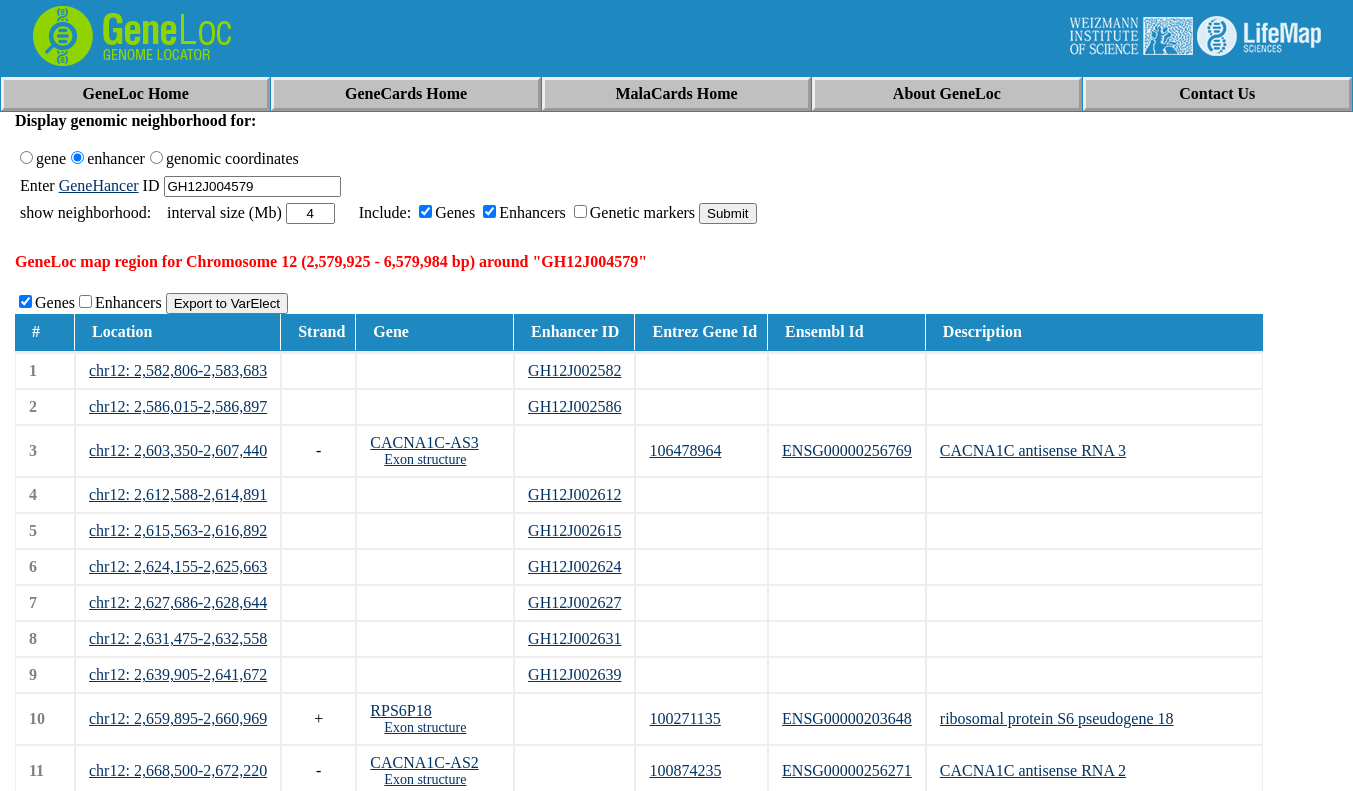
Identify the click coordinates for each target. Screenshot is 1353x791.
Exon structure (425, 459)
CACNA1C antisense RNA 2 (1033, 770)
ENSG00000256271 (847, 770)
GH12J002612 (574, 494)
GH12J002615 (574, 530)
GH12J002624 (574, 566)
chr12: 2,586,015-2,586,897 (178, 406)
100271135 (684, 718)
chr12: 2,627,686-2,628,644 (178, 602)
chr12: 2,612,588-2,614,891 (178, 494)
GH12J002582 (574, 370)
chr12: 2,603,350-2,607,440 (178, 450)
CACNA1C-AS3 (424, 442)
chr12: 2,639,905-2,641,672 (178, 674)
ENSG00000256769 (847, 450)
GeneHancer (99, 185)
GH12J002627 (574, 602)
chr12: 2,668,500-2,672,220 (178, 770)
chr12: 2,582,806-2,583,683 (178, 370)
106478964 (685, 450)
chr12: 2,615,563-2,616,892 (178, 530)
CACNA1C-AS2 (424, 762)
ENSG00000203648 (847, 718)
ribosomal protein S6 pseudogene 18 (1057, 718)
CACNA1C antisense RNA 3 (1033, 450)
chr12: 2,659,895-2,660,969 (178, 718)
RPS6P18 (400, 710)
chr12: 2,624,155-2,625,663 (178, 566)
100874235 (685, 770)
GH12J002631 (574, 638)
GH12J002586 (574, 406)
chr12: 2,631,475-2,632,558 (178, 638)
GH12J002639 (574, 674)
